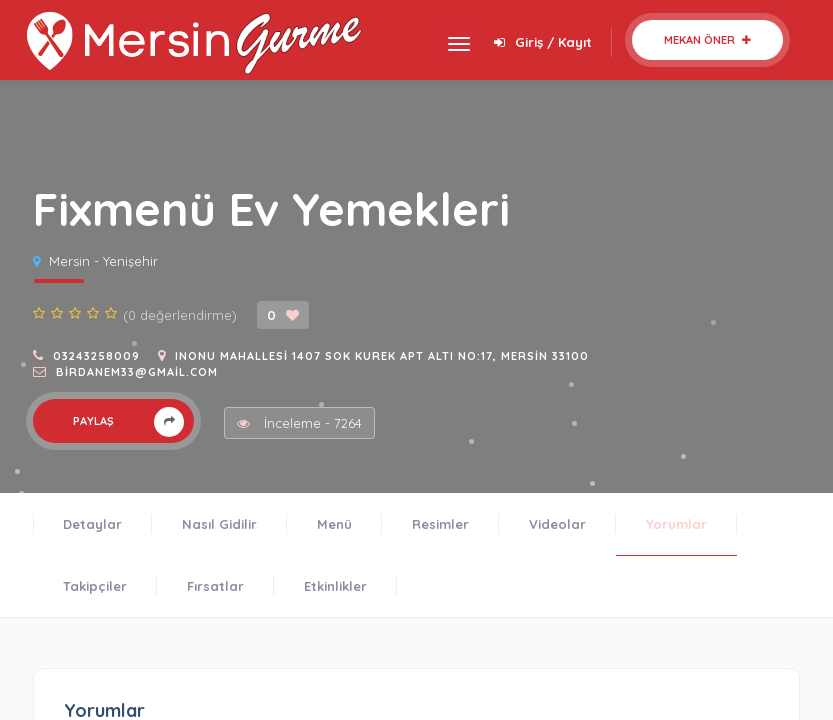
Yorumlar (676, 524)
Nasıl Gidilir (219, 524)
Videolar (557, 524)
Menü (334, 524)
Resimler (440, 524)
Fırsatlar (215, 586)
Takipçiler (95, 586)
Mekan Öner (707, 40)
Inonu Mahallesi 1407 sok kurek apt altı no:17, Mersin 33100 (382, 356)
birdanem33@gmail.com (137, 372)
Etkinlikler (335, 586)
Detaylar (92, 524)
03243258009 (96, 356)
